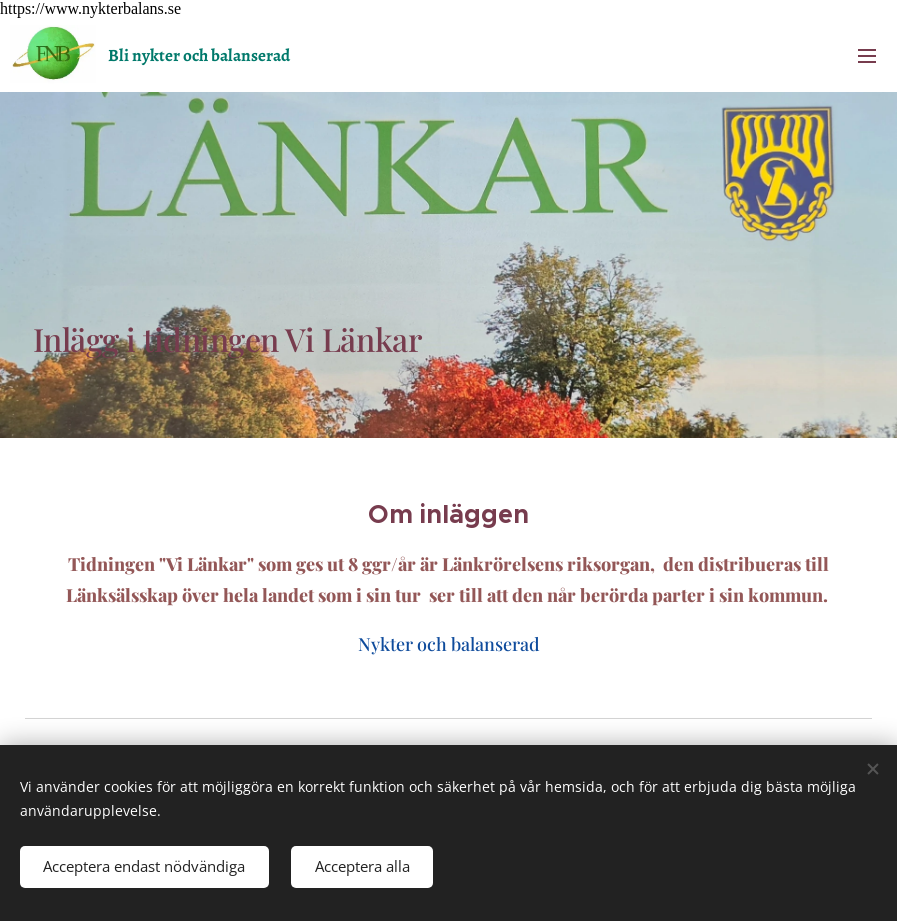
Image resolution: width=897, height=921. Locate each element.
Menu (867, 56)
